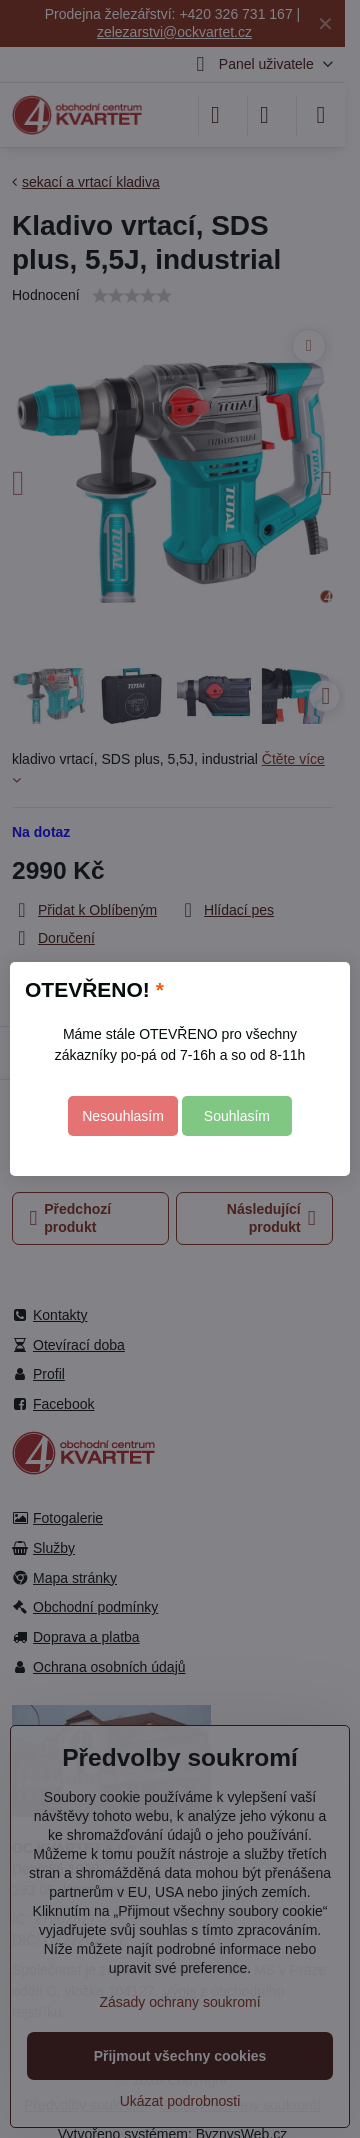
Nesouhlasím (123, 1116)
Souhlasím (237, 1116)
